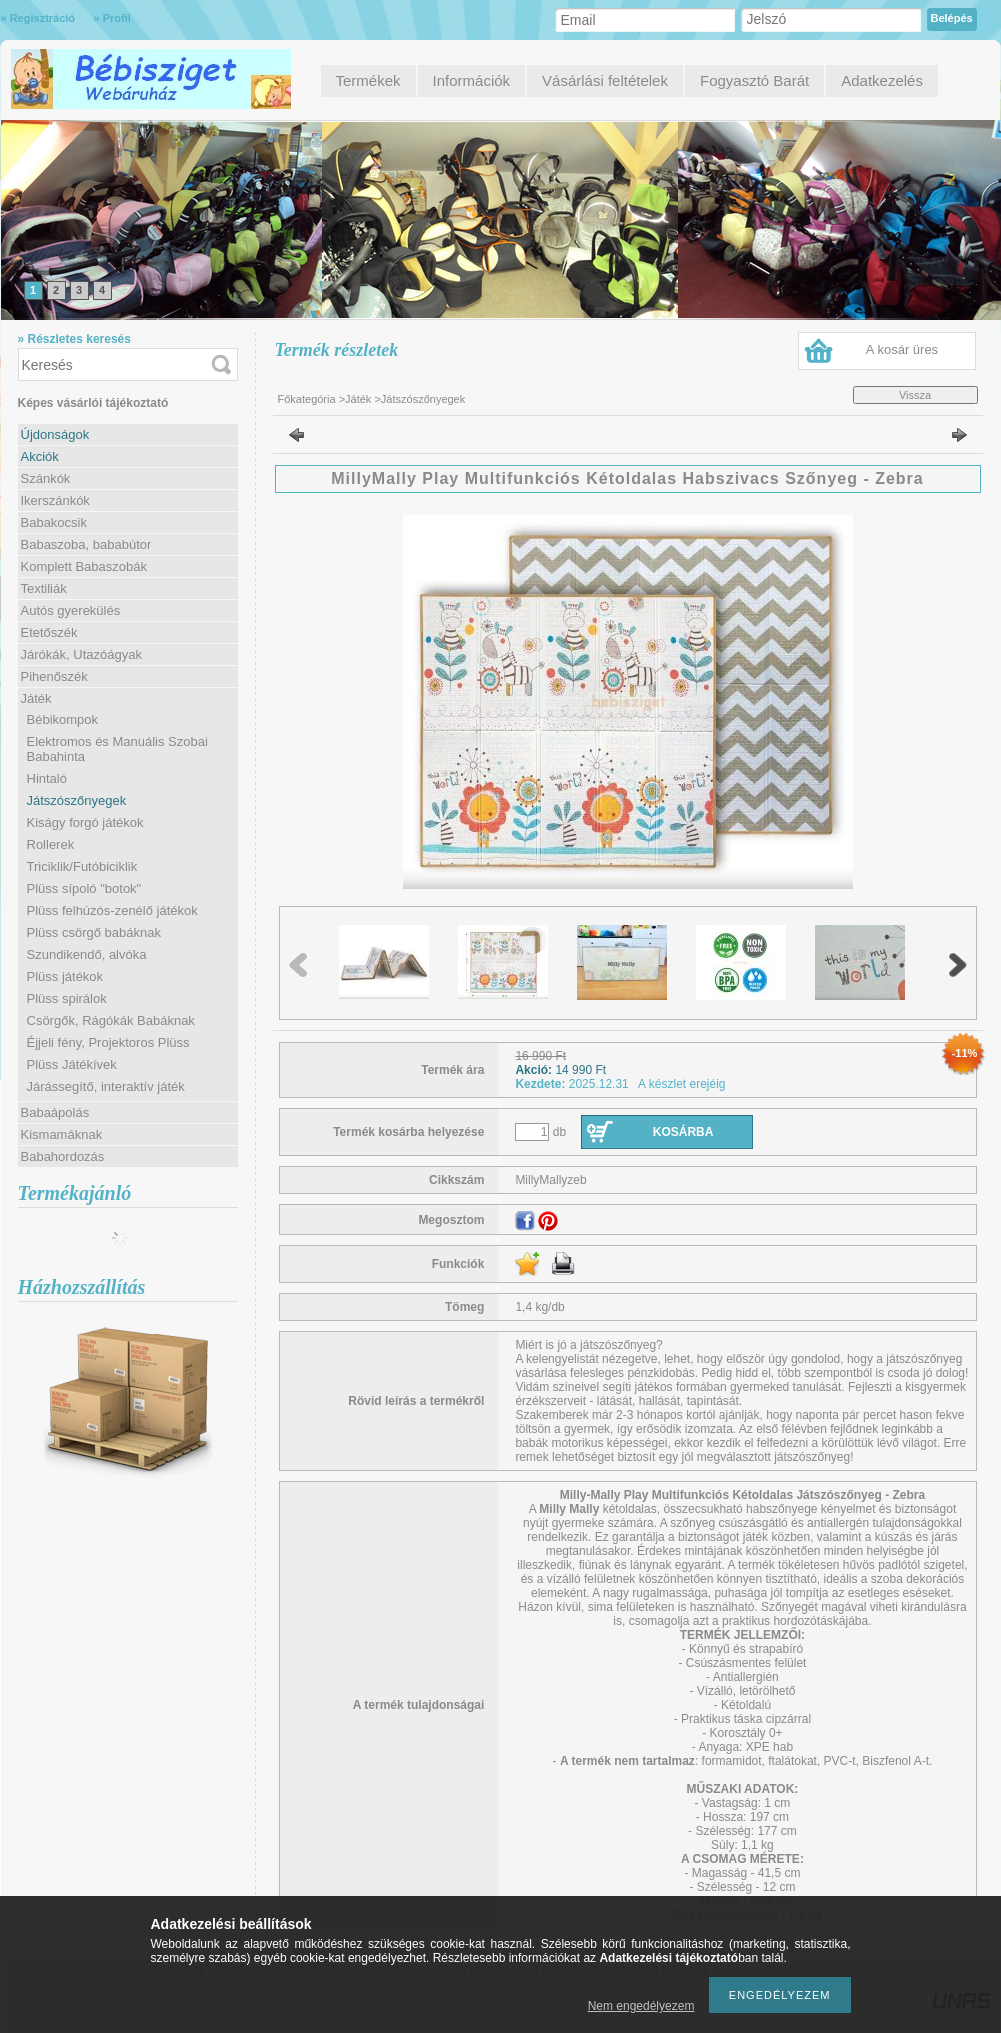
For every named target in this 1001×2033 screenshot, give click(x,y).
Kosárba (683, 1132)
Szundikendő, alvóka (87, 954)
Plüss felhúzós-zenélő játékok (112, 910)
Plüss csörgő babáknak (94, 932)
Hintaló (47, 778)
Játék (358, 399)
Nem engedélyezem (641, 2006)
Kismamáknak (62, 1134)
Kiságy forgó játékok (85, 822)
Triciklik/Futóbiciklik (82, 866)
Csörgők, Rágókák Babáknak (111, 1020)
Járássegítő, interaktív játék (106, 1086)
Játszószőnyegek (77, 800)
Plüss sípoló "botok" (84, 888)
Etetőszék (49, 632)
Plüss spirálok (67, 998)
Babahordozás (63, 1156)
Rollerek (51, 844)
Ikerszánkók (55, 500)
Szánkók (46, 478)
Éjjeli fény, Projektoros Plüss (108, 1042)
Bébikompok (63, 719)
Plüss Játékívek (72, 1064)
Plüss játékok (65, 976)
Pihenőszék (54, 676)
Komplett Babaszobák (84, 566)
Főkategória (307, 399)
